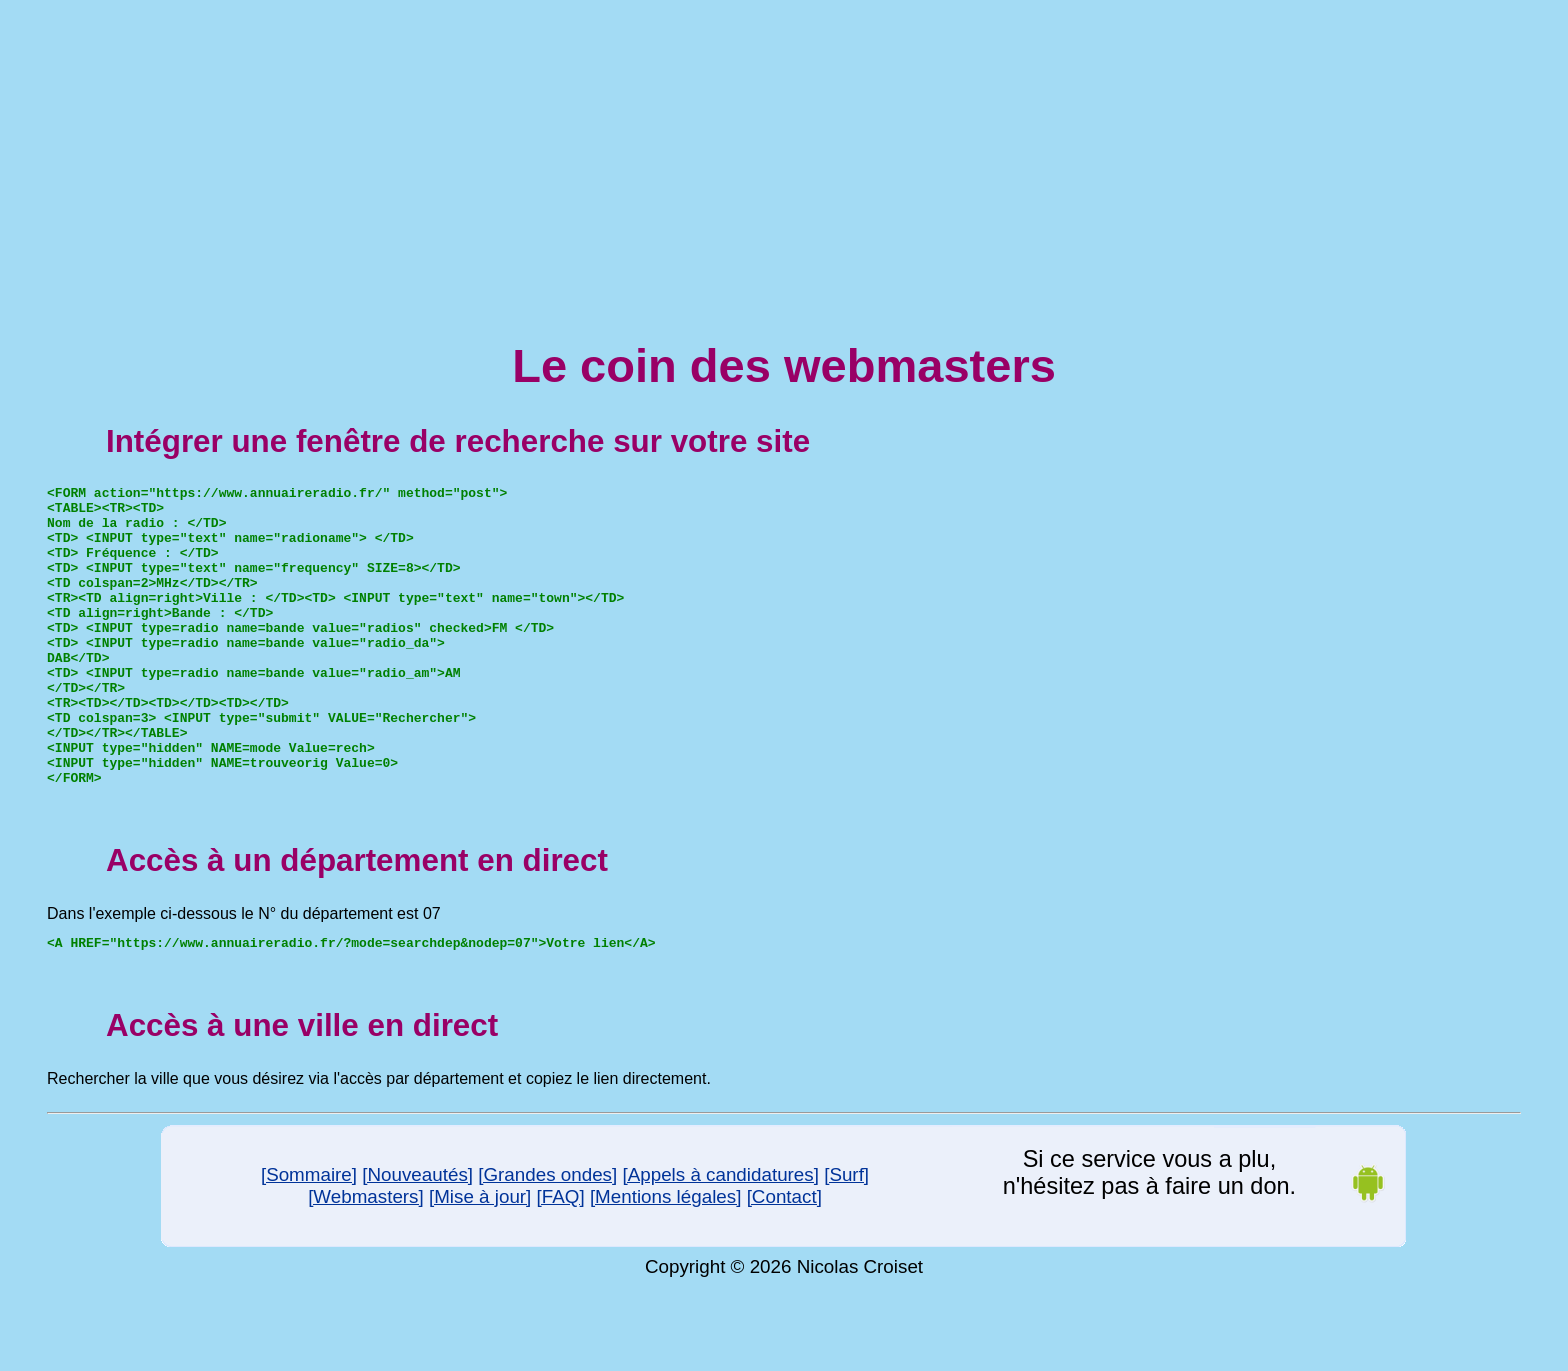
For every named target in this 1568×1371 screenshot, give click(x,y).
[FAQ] (561, 1259)
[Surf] (846, 1237)
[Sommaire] (309, 1237)
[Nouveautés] (417, 1237)
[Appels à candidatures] (720, 1237)
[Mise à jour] (480, 1259)
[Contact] (784, 1259)
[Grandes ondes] (547, 1237)
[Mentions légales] (666, 1259)
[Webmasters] (366, 1259)
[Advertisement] (784, 148)
